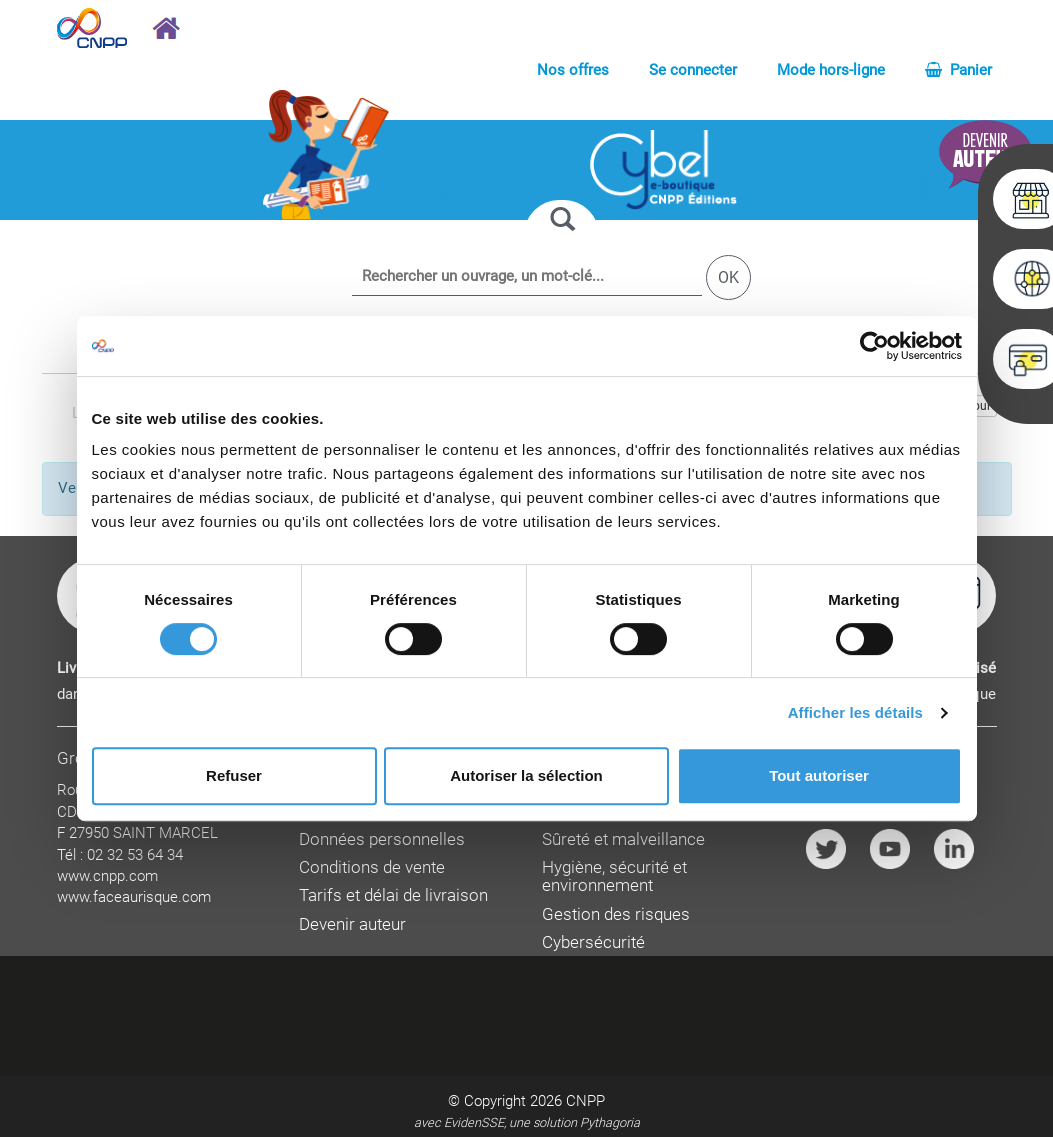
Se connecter (693, 70)
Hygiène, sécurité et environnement (614, 876)
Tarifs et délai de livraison (393, 895)
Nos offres (573, 70)
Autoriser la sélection (526, 775)
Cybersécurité (593, 942)
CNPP (585, 1101)
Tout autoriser (819, 775)
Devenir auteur (352, 924)
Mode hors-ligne (831, 70)
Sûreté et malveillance (623, 839)
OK (728, 277)
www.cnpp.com (107, 876)
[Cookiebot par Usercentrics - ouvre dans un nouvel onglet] (874, 346)
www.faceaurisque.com (134, 897)
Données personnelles (382, 839)
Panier (958, 70)
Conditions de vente (372, 867)
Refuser (234, 775)
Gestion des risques (616, 914)
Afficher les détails (855, 712)
